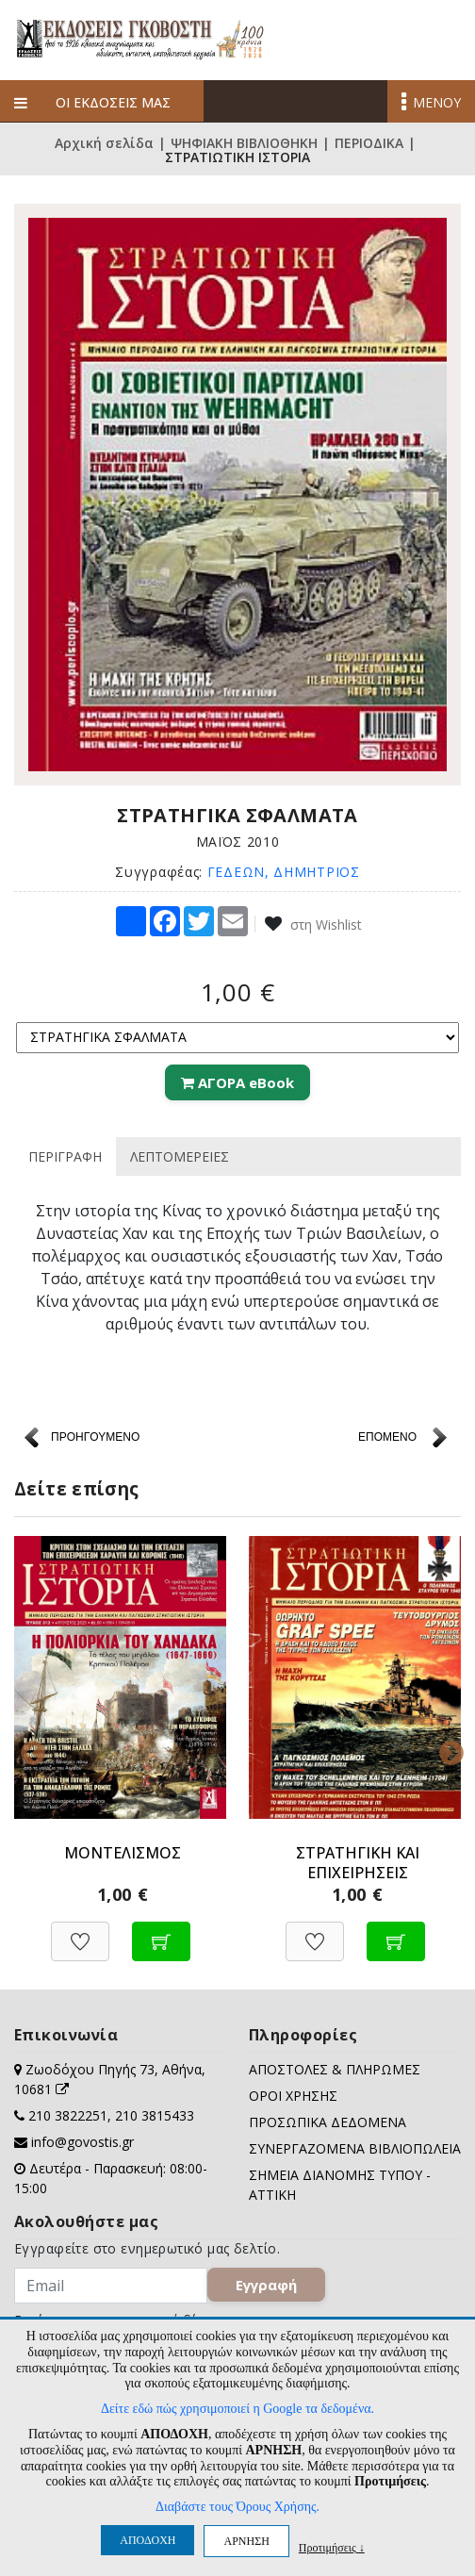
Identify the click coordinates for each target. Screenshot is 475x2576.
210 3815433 (154, 2115)
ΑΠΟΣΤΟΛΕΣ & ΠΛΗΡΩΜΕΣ (334, 2069)
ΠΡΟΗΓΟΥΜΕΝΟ (95, 1437)
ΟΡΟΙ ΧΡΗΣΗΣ (293, 2096)
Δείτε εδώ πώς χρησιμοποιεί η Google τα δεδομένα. (237, 2409)
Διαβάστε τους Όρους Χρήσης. (237, 2507)
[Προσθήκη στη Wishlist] (80, 1931)
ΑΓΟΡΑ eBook (237, 1082)
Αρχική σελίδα (104, 143)
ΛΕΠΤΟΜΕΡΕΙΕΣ (179, 1156)
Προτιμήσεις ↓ (332, 2547)
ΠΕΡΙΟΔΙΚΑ (369, 143)
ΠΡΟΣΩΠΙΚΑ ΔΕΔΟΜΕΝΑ (327, 2122)
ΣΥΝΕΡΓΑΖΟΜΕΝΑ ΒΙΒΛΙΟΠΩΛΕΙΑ (355, 2148)
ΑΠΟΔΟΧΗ (147, 2540)
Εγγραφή (266, 2284)
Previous (28, 1749)
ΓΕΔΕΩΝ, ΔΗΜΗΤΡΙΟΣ (283, 872)
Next (446, 1749)
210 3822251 (67, 2115)
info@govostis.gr (82, 2142)
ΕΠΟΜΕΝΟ (387, 1437)
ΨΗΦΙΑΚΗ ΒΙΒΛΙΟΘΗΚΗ (244, 143)
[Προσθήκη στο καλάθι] (161, 1931)
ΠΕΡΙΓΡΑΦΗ (65, 1156)
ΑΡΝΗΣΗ (246, 2541)
